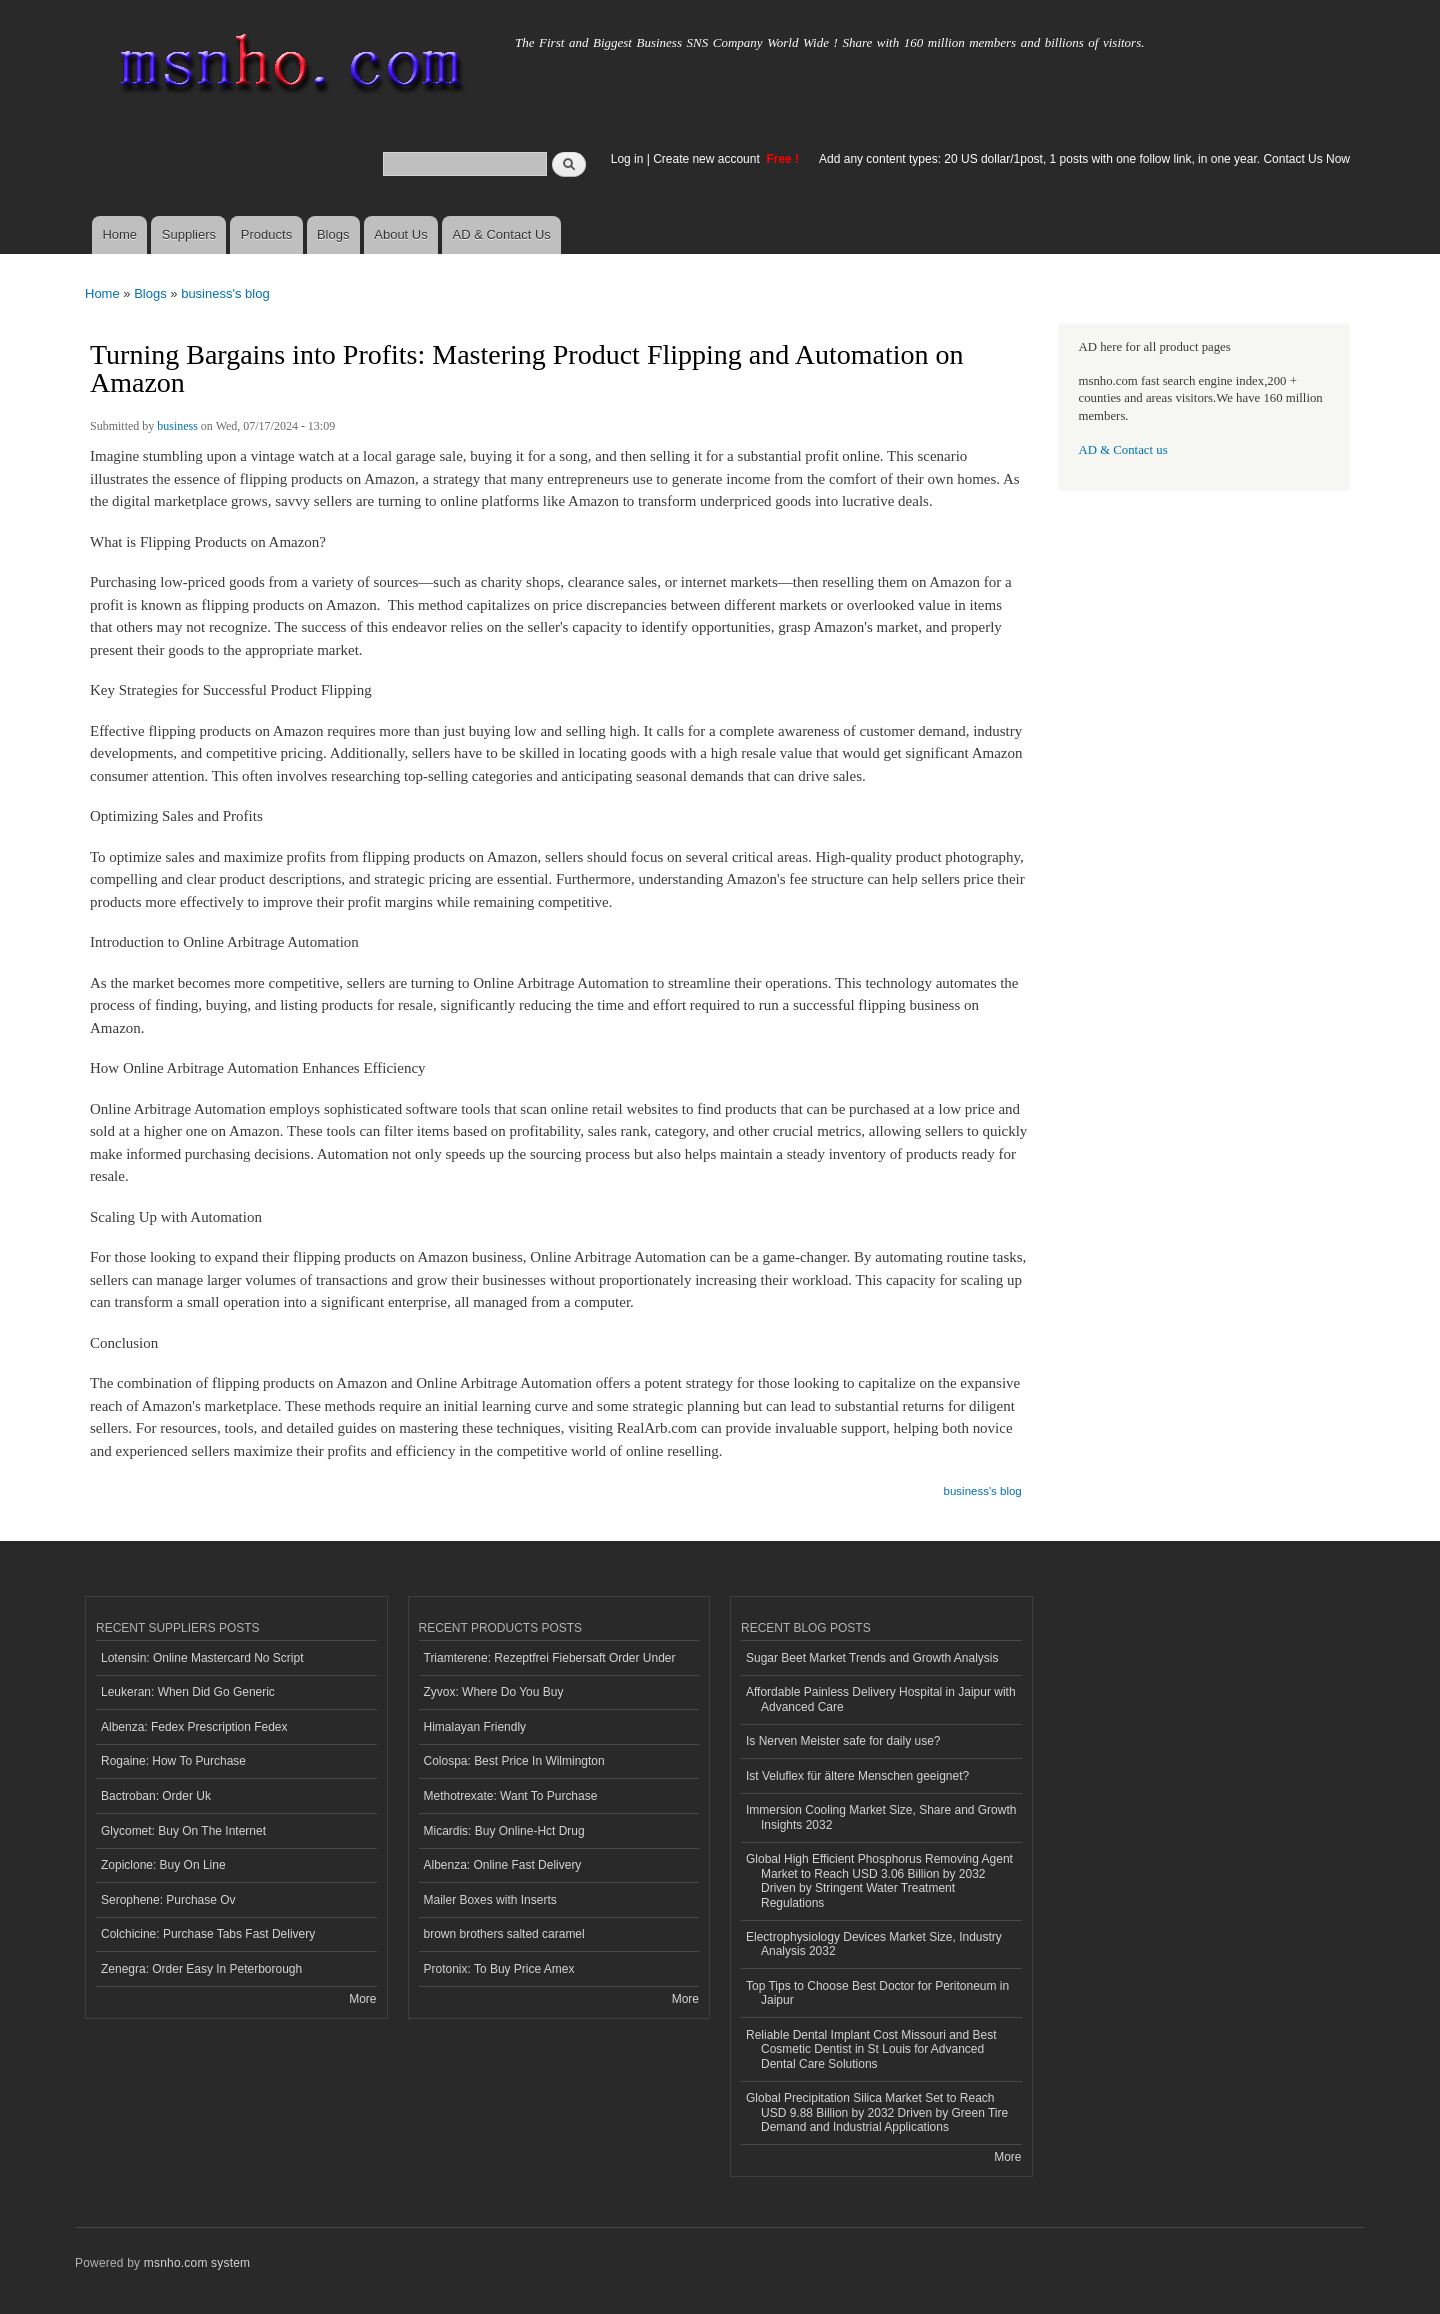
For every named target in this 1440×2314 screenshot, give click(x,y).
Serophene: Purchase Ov (168, 1900)
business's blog (225, 293)
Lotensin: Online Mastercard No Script (202, 1658)
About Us (400, 234)
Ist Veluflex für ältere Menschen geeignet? (857, 1776)
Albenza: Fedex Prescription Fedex (194, 1727)
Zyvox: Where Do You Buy (494, 1692)
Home (119, 234)
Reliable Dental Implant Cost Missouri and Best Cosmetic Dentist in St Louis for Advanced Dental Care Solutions (871, 2049)
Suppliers (189, 234)
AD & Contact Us (502, 234)
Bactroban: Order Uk (156, 1796)
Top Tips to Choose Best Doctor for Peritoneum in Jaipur (877, 1993)
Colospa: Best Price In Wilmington (514, 1761)
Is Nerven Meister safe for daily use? (843, 1741)
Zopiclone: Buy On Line (163, 1865)
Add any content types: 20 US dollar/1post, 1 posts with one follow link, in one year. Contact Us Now (1084, 159)
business (177, 426)
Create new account (708, 159)
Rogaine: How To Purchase (173, 1761)
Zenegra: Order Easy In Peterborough (201, 1969)
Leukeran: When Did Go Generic (188, 1692)
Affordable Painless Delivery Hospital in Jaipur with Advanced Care (881, 1699)
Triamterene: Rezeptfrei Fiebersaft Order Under (550, 1658)
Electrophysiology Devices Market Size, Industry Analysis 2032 (874, 1944)
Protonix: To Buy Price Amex (499, 1969)
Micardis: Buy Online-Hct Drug (504, 1831)
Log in (627, 159)
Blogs (333, 234)
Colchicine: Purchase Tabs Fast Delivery (208, 1934)
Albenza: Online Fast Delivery (503, 1865)
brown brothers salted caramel (504, 1934)
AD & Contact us (1123, 450)
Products (266, 234)
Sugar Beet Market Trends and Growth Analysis (872, 1658)
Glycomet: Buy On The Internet (183, 1831)
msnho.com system (197, 2263)
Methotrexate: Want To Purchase (511, 1796)
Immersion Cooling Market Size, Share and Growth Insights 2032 (881, 1817)
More (362, 1999)
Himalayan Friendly (475, 1727)
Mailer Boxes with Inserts (490, 1900)
